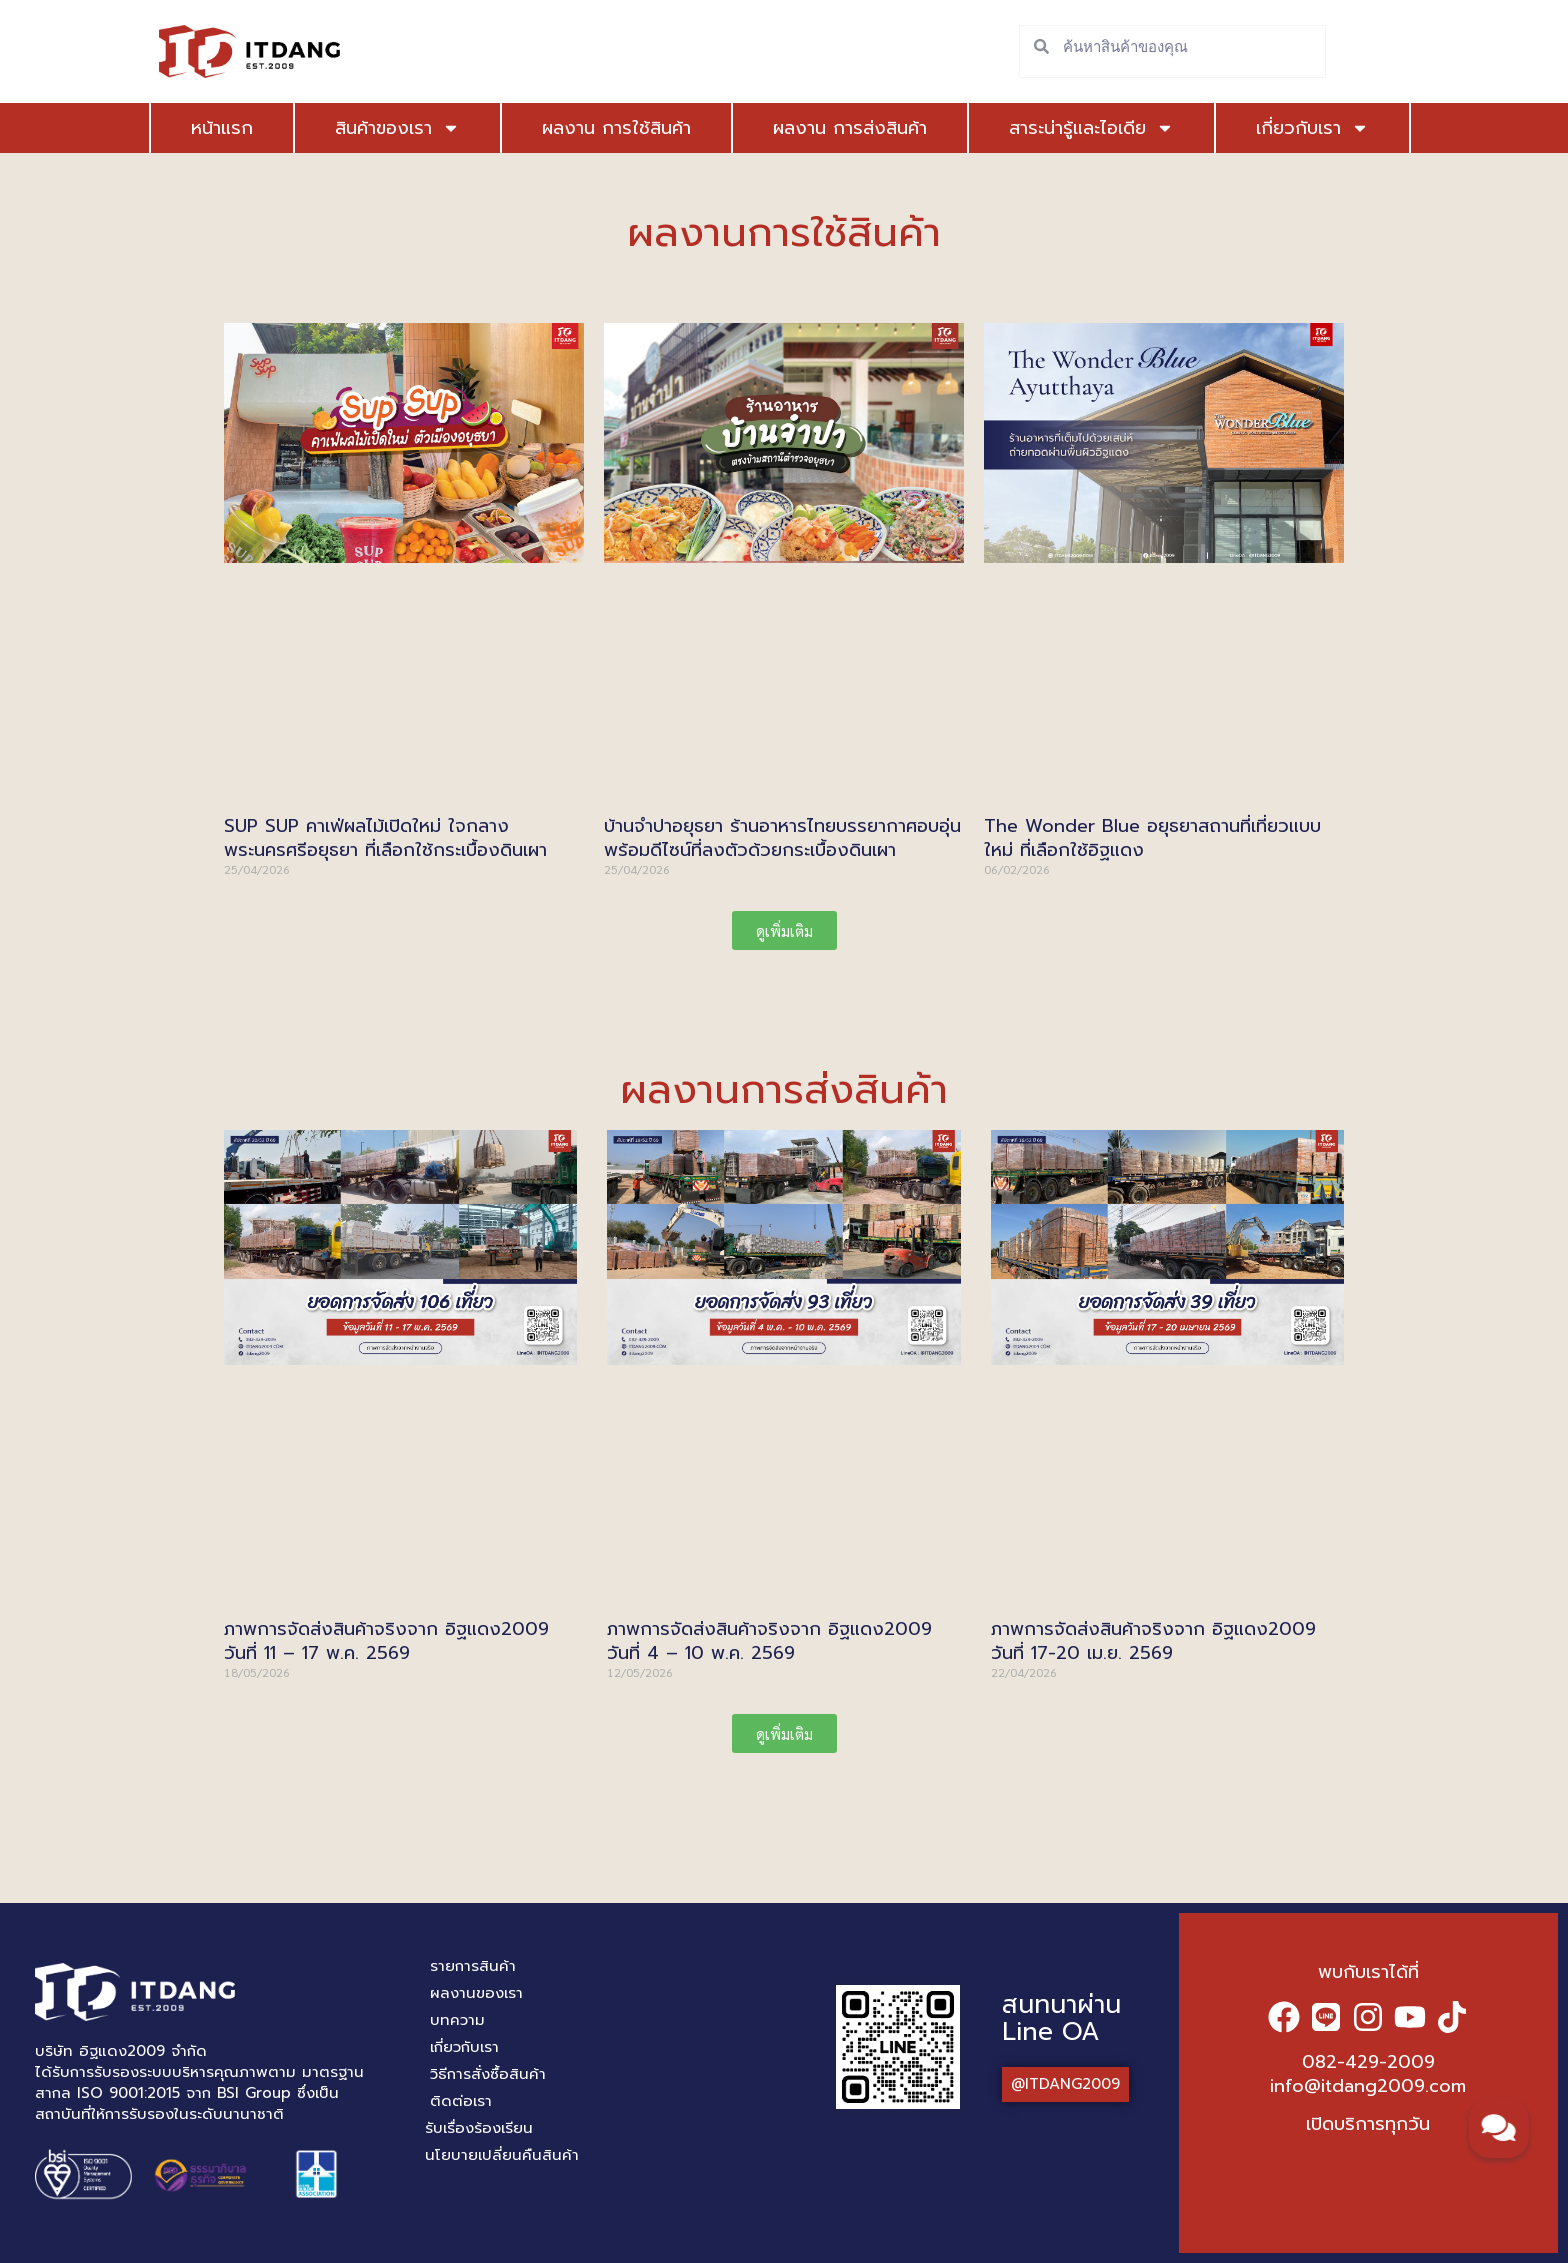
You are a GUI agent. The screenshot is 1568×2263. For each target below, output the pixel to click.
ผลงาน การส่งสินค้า (822, 128)
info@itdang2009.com (1368, 2086)
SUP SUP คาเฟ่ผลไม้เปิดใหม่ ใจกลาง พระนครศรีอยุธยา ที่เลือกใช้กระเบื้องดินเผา (385, 837)
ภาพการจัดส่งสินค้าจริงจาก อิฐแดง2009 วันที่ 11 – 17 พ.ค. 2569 (386, 1640)
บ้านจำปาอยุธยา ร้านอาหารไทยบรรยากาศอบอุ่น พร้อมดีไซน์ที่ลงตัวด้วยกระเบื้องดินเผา (782, 837)
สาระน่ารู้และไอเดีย (1049, 128)
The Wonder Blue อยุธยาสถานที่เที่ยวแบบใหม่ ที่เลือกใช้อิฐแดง (1152, 837)
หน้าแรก (222, 128)
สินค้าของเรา (383, 128)
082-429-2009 (1368, 2062)
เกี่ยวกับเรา (1242, 128)
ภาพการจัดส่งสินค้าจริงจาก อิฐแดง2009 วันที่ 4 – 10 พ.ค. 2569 (769, 1640)
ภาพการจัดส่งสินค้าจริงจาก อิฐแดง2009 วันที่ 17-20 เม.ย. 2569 (1153, 1640)
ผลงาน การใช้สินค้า (588, 128)
